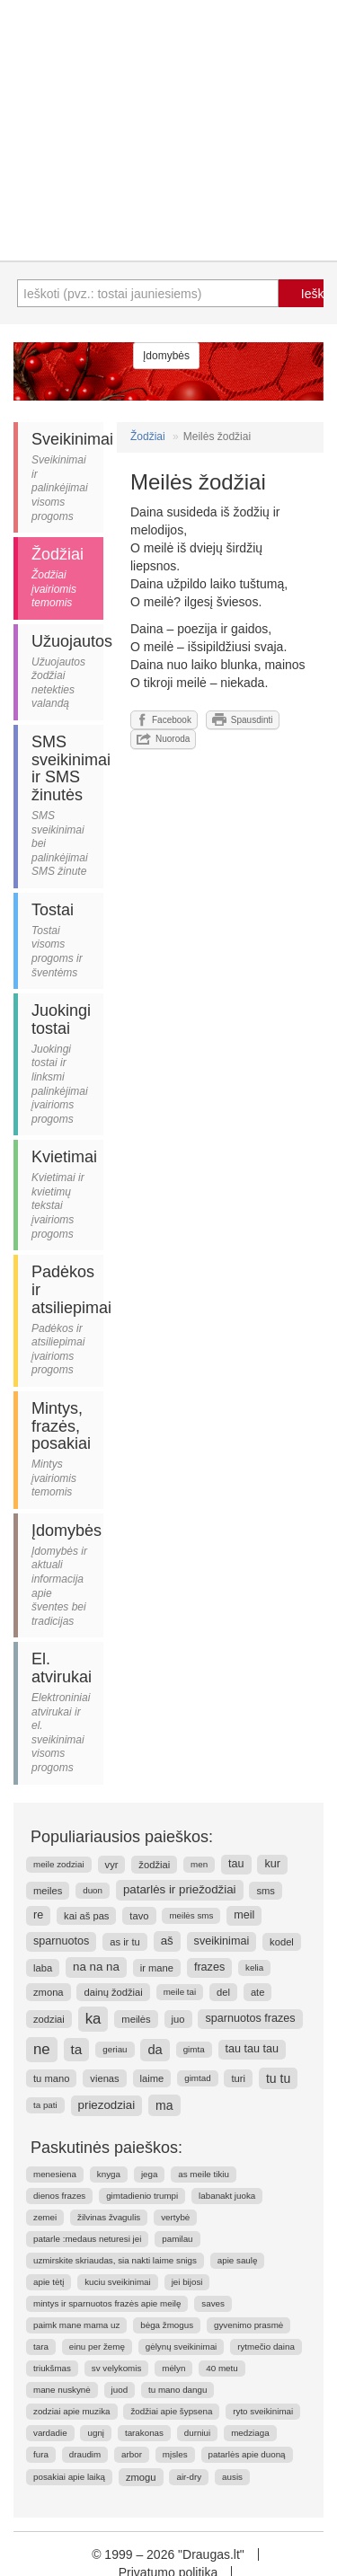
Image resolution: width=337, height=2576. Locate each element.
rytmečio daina (266, 2346)
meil (244, 1915)
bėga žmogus (166, 2325)
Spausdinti (242, 719)
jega (149, 2174)
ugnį (95, 2433)
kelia (254, 1967)
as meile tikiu (203, 2174)
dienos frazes (59, 2196)
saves (213, 2303)
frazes (209, 1967)
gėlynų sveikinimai (181, 2346)
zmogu (141, 2477)
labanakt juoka (227, 2196)
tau (236, 1863)
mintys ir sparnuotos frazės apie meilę (107, 2303)
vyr (112, 1864)
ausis (232, 2477)
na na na (96, 1966)
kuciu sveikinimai (117, 2282)
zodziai (49, 2019)
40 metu (221, 2368)
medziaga (250, 2433)
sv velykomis (117, 2368)
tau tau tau (252, 2048)
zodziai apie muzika (72, 2411)
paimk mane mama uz (76, 2325)
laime (152, 2078)
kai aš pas (86, 1915)
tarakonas (144, 2433)
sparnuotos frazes (250, 2018)
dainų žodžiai (113, 1992)
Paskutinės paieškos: (106, 2148)
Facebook (164, 719)
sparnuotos (61, 1941)
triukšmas (52, 2368)
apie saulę (237, 2260)
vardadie (50, 2433)
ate (258, 1992)
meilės (135, 2019)
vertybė (175, 2217)
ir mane (156, 1968)
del (223, 1992)
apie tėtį (48, 2282)
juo (178, 2019)
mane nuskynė (62, 2390)
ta (77, 2049)
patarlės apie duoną (247, 2454)
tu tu (278, 2078)
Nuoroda (163, 739)
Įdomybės (166, 355)
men (199, 1864)
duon (92, 1890)
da (154, 2049)
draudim (85, 2454)
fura (41, 2454)
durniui (197, 2433)
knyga (108, 2174)
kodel (282, 1941)
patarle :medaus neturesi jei (87, 2239)
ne (41, 2049)
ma (164, 2105)
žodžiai (154, 1864)
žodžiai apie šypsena (171, 2411)
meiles (47, 1890)
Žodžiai (147, 436)
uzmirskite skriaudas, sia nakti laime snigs (115, 2260)
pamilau (177, 2239)
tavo (138, 1915)
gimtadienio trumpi (142, 2196)
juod (120, 2390)
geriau (114, 2049)
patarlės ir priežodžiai (179, 1889)
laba (42, 1968)
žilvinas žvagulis (108, 2217)
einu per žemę (97, 2346)
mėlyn (173, 2368)
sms (265, 1890)
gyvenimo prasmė (248, 2325)
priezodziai (107, 2105)
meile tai (180, 1992)
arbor (131, 2454)
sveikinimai (222, 1941)
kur (272, 1863)
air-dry (188, 2477)
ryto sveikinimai (263, 2411)
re (38, 1915)
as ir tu (125, 1941)
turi (238, 2078)
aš (167, 1940)
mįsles (175, 2454)
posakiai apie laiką (69, 2477)
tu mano (51, 2078)
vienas (104, 2078)
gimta (194, 2049)
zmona (48, 1992)
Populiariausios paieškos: (122, 1837)
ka (93, 2018)
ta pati (45, 2105)
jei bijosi (187, 2282)
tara (41, 2346)
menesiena (54, 2174)
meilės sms (191, 1915)
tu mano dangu (177, 2390)
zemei (45, 2217)
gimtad (197, 2078)
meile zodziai (58, 1864)
